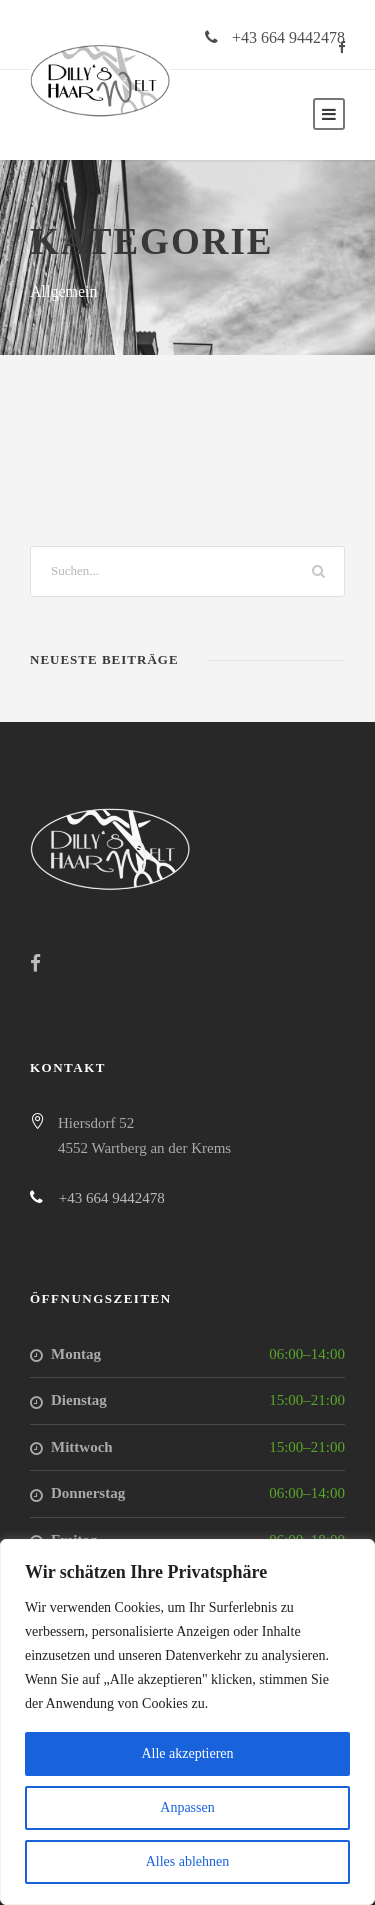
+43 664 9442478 (288, 37)
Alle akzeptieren (187, 1753)
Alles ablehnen (188, 1861)
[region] (187, 1722)
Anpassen (187, 1807)
